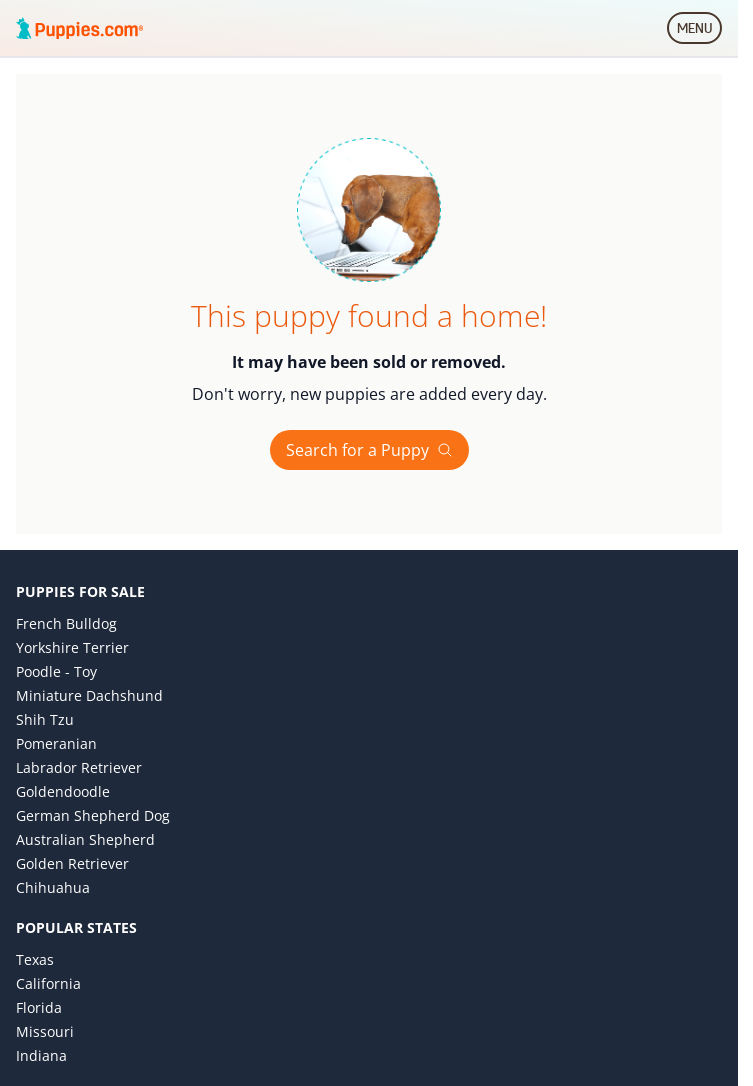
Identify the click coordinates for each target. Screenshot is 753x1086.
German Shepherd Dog (93, 815)
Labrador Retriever (79, 767)
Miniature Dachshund (89, 695)
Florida (39, 1007)
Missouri (45, 1031)
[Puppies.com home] (80, 28)
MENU (699, 32)
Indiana (41, 1055)
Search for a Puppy (369, 450)
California (48, 983)
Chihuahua (53, 887)
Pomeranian (56, 743)
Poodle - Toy (56, 671)
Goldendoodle (63, 791)
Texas (35, 959)
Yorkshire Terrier (72, 647)
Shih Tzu (45, 719)
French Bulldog (66, 623)
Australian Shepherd (85, 839)
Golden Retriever (72, 863)
